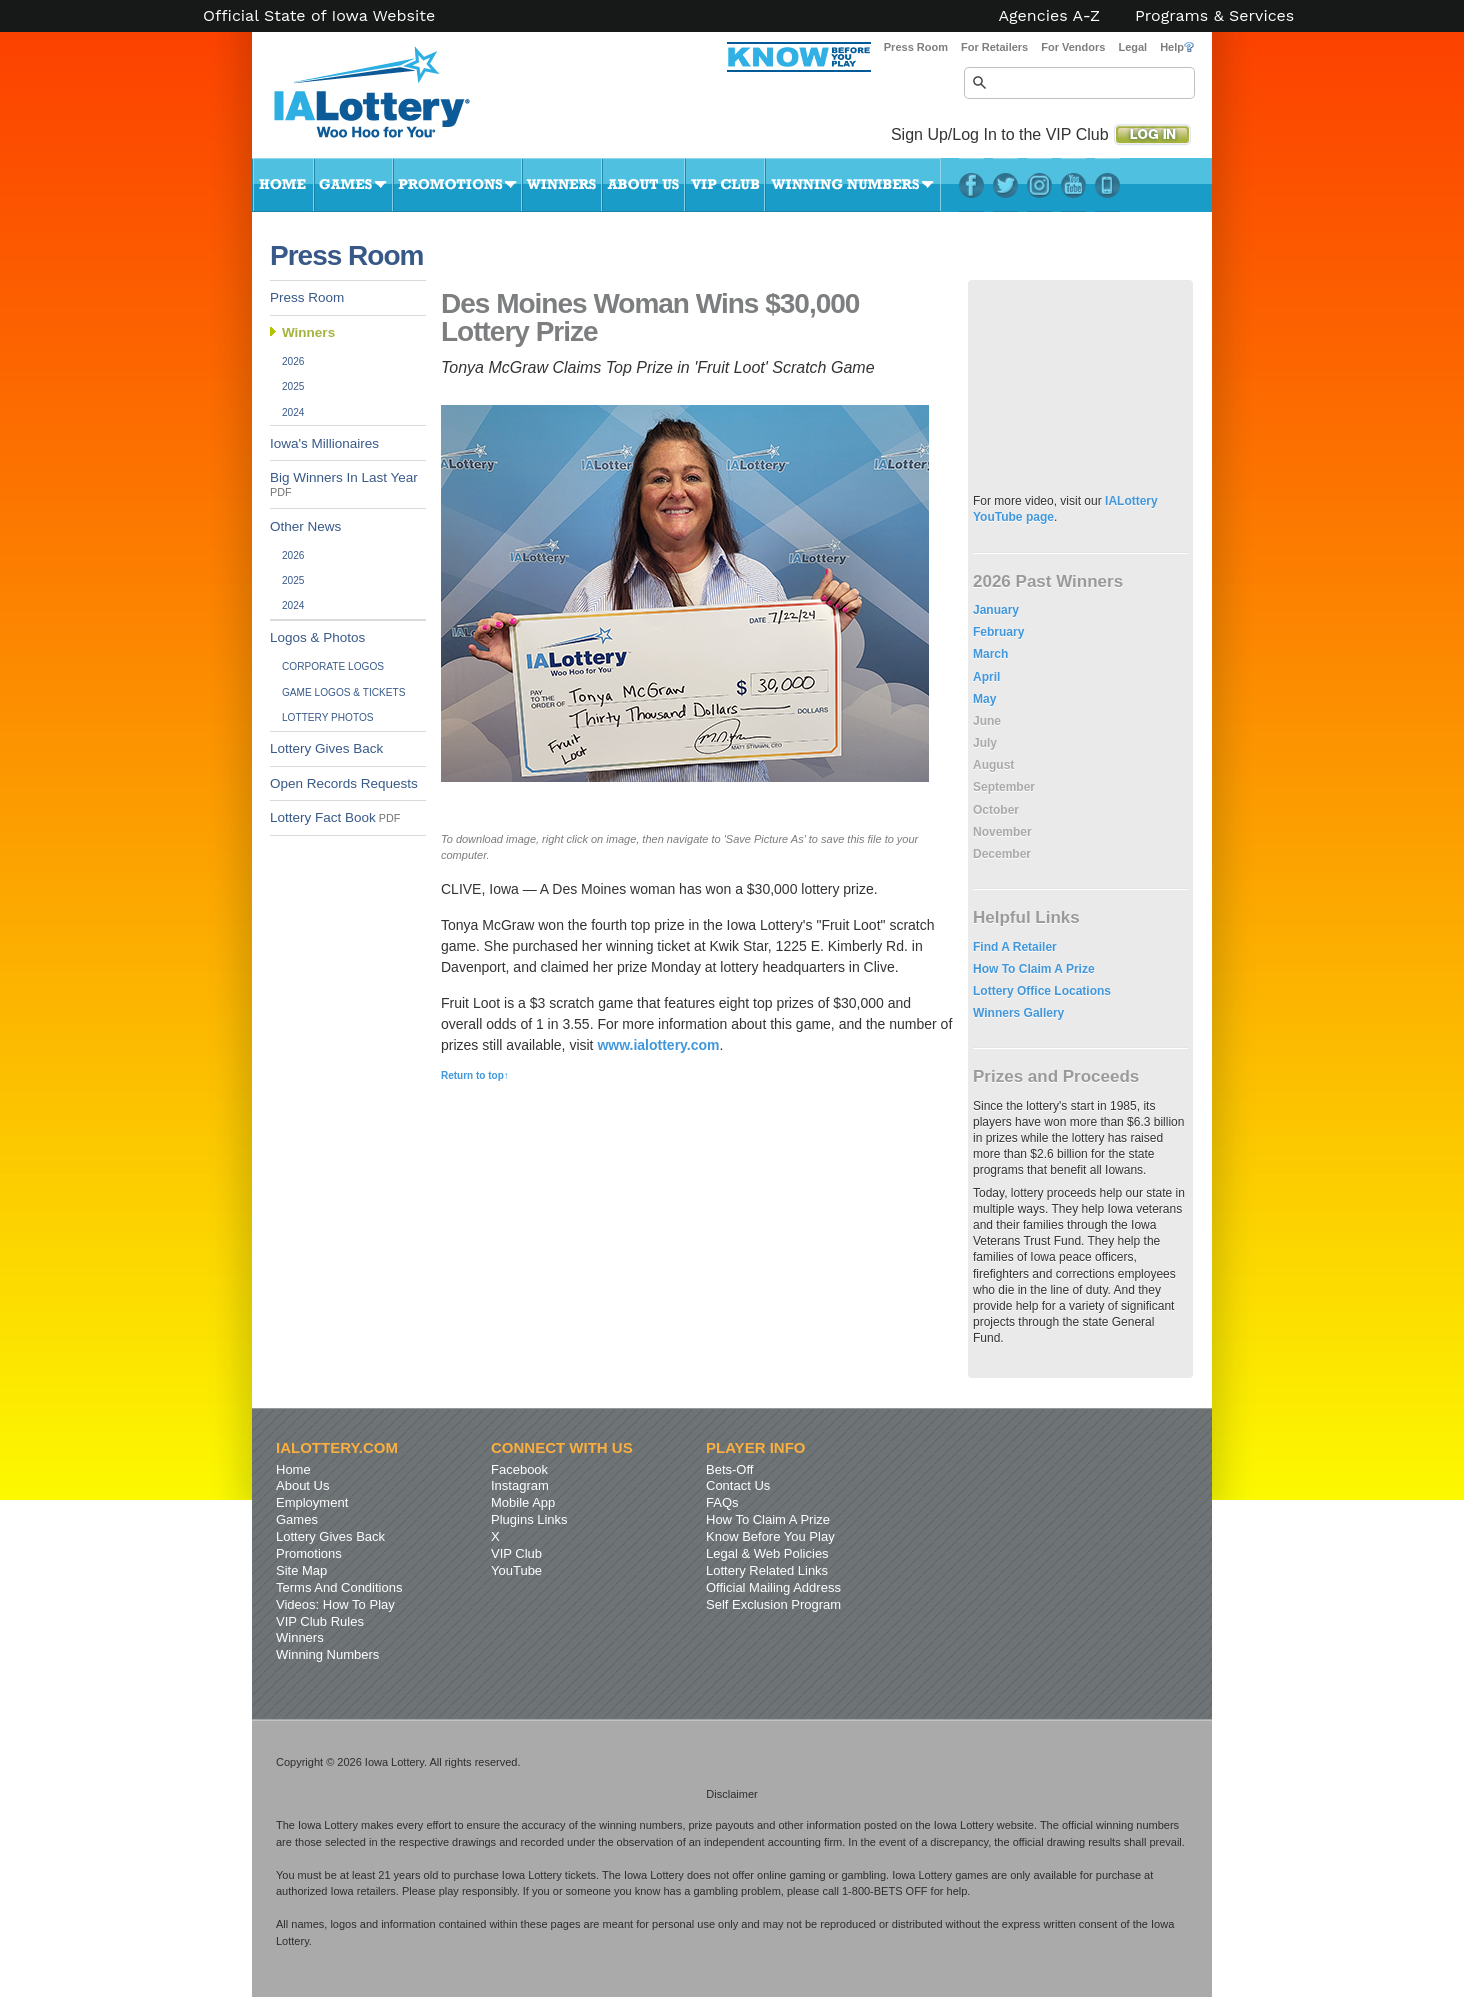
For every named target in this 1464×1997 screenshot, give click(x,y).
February (998, 632)
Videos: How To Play (335, 1604)
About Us (643, 185)
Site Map (301, 1570)
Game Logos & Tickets (343, 692)
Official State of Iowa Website (319, 16)
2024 (293, 412)
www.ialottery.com (658, 1045)
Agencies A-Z (1050, 16)
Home (283, 185)
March (990, 654)
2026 (293, 361)
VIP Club (725, 185)
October (996, 810)
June (987, 721)
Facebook (971, 185)
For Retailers (994, 47)
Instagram (1039, 185)
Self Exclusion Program (773, 1604)
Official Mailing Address (773, 1587)
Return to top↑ (475, 1075)
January (996, 610)
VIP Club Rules (320, 1621)
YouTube (1073, 185)
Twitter (1005, 185)
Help (1177, 47)
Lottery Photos (328, 717)
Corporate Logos (333, 666)
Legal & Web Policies (767, 1553)
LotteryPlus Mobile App (1107, 185)
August (993, 765)
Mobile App (523, 1502)
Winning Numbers (853, 185)
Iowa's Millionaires (324, 443)
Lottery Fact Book (335, 817)
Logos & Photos (317, 637)
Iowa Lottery (390, 100)
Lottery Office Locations (1042, 991)
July (985, 743)
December (1002, 854)
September (1004, 787)
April (986, 677)
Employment (312, 1502)
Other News (305, 526)
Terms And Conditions (339, 1587)
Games (353, 185)
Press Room (916, 47)
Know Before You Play (770, 1536)
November (1002, 832)
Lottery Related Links (767, 1570)
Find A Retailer (1015, 947)
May (984, 699)
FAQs (722, 1502)
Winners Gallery (1018, 1013)
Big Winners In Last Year (344, 484)
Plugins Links (529, 1519)
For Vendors (1073, 47)
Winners (562, 185)
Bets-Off (729, 1469)
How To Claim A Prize (1034, 969)
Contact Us (738, 1485)
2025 (293, 386)
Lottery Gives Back (326, 748)
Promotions (457, 185)
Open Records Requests (344, 783)
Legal (1132, 47)
